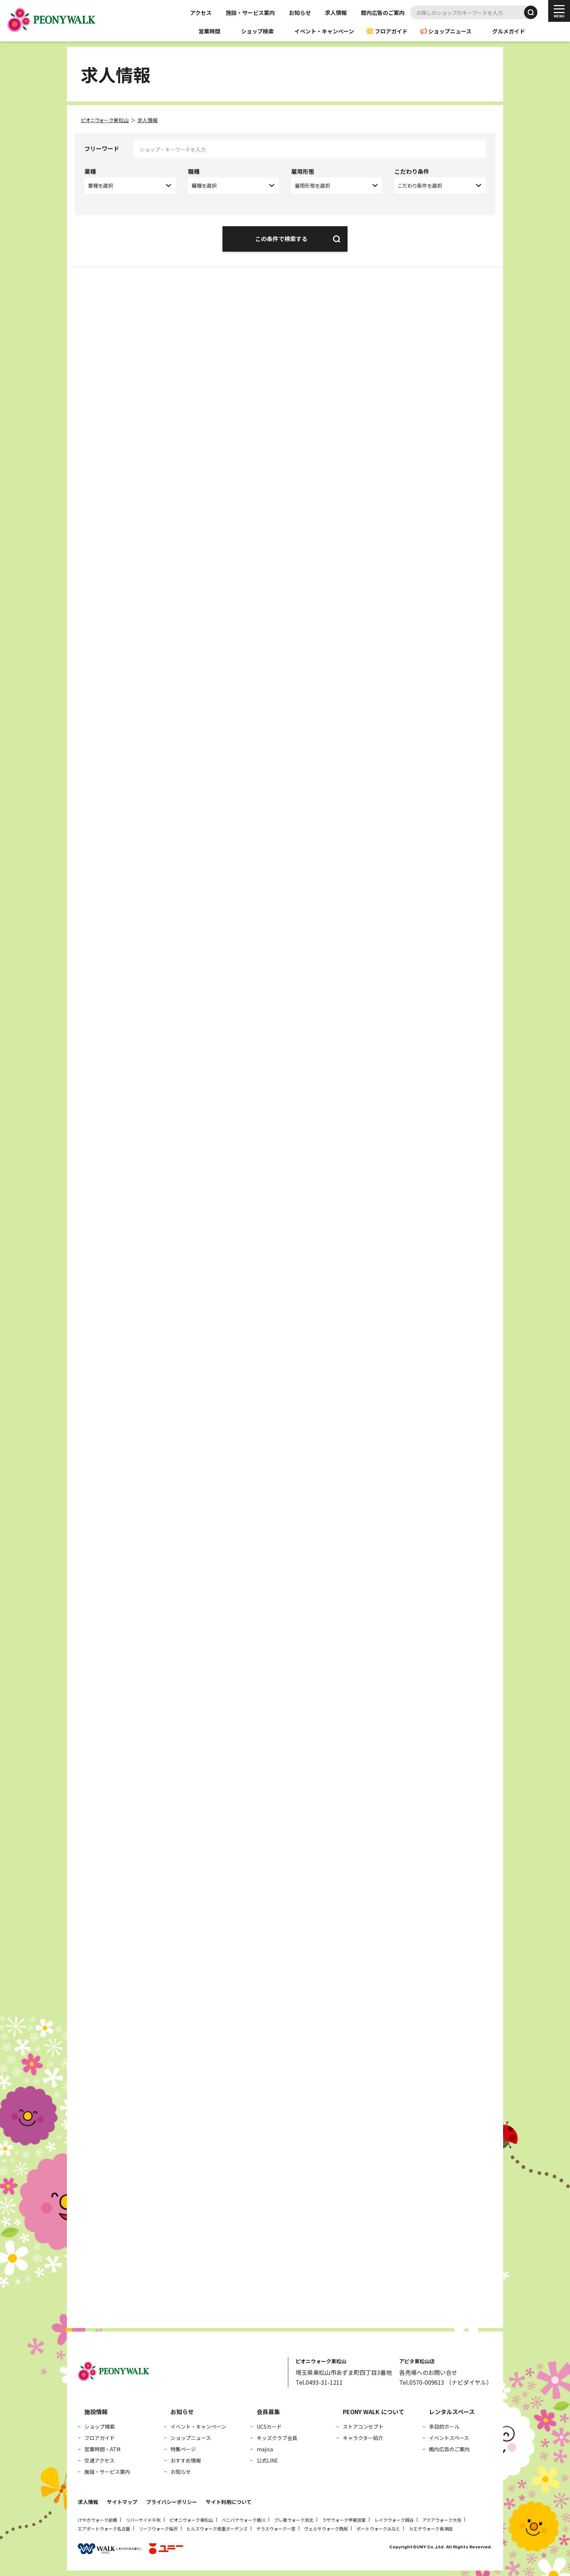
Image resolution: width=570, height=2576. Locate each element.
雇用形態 (302, 171)
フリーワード (101, 148)
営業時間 (209, 31)
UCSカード (269, 2426)
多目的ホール (444, 2426)
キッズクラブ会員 (277, 2437)
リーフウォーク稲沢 (158, 2528)
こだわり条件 (411, 171)
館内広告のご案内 (383, 12)
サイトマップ (122, 2501)
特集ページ (183, 2449)
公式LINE (267, 2460)
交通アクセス (99, 2460)
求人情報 (336, 12)
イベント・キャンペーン (324, 31)
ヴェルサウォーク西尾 (326, 2528)
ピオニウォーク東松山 (191, 2520)
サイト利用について (229, 2501)
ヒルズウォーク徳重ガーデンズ (217, 2528)
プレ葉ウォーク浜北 (293, 2520)
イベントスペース (449, 2437)
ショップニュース (449, 31)
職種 (194, 171)
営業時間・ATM (102, 2449)
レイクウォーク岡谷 (394, 2520)
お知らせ (300, 12)
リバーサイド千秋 (143, 2520)
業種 (90, 171)
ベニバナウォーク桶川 (243, 2520)
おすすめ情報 (185, 2460)
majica (265, 2449)
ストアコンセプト (363, 2426)
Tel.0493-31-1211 (319, 2382)
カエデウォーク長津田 (431, 2528)
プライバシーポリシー (171, 2501)
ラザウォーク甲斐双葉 (344, 2520)
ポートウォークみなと (378, 2528)
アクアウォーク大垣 (441, 2520)
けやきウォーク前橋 (97, 2520)
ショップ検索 (257, 31)
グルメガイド (508, 31)
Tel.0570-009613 (421, 2382)
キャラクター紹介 (363, 2437)
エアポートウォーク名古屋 (104, 2528)
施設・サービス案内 (250, 12)
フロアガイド (391, 31)
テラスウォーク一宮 (276, 2528)
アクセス (201, 12)
